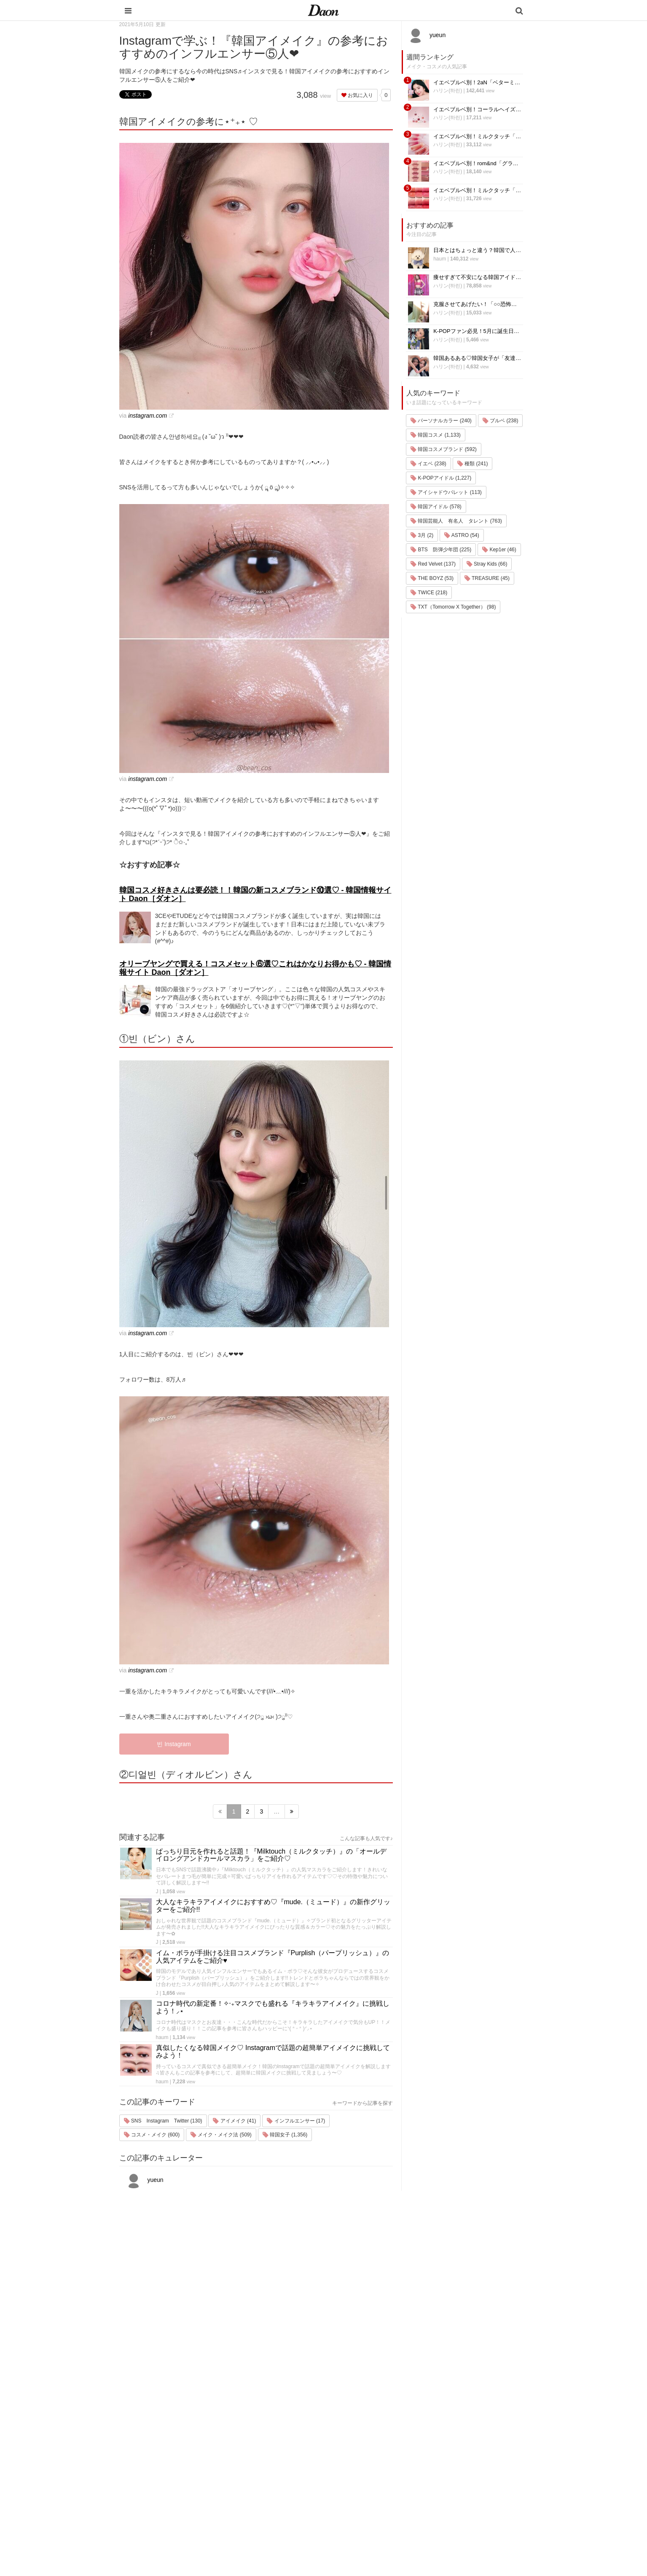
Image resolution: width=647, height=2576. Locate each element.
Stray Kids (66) (487, 564)
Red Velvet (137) (433, 564)
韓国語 (365, 2518)
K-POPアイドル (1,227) (441, 478)
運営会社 (439, 2420)
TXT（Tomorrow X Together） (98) (453, 607)
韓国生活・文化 (376, 2529)
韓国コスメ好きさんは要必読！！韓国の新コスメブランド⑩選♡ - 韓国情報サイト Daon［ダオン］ (255, 894)
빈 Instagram (174, 1744)
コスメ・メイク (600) (152, 2135)
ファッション (373, 2442)
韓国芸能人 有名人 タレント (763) (456, 521)
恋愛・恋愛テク (376, 2496)
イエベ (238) (428, 464)
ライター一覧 (444, 2464)
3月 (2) (422, 535)
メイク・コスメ (376, 2453)
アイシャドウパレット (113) (446, 492)
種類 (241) (472, 464)
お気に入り (357, 95)
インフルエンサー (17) (296, 2121)
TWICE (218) (429, 593)
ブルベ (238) (500, 421)
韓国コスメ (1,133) (436, 435)
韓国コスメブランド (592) (444, 449)
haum (162, 2037)
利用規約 (439, 2431)
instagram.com (147, 415)
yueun (143, 2179)
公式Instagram (446, 2485)
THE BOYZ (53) (432, 578)
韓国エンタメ (373, 2420)
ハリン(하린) (447, 91)
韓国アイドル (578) (436, 507)
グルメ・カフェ (376, 2485)
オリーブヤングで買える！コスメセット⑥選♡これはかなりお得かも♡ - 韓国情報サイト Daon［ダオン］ (255, 968)
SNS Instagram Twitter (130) (163, 2121)
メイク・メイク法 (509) (221, 2135)
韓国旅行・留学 (376, 2431)
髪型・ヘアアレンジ (381, 2464)
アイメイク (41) (234, 2121)
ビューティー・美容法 (384, 2474)
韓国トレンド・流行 (381, 2507)
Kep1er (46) (499, 550)
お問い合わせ (444, 2453)
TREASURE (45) (487, 578)
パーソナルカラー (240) (441, 421)
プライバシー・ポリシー (458, 2442)
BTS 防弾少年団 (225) (441, 550)
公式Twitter (441, 2497)
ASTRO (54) (461, 535)
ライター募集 (444, 2474)
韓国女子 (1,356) (285, 2135)
